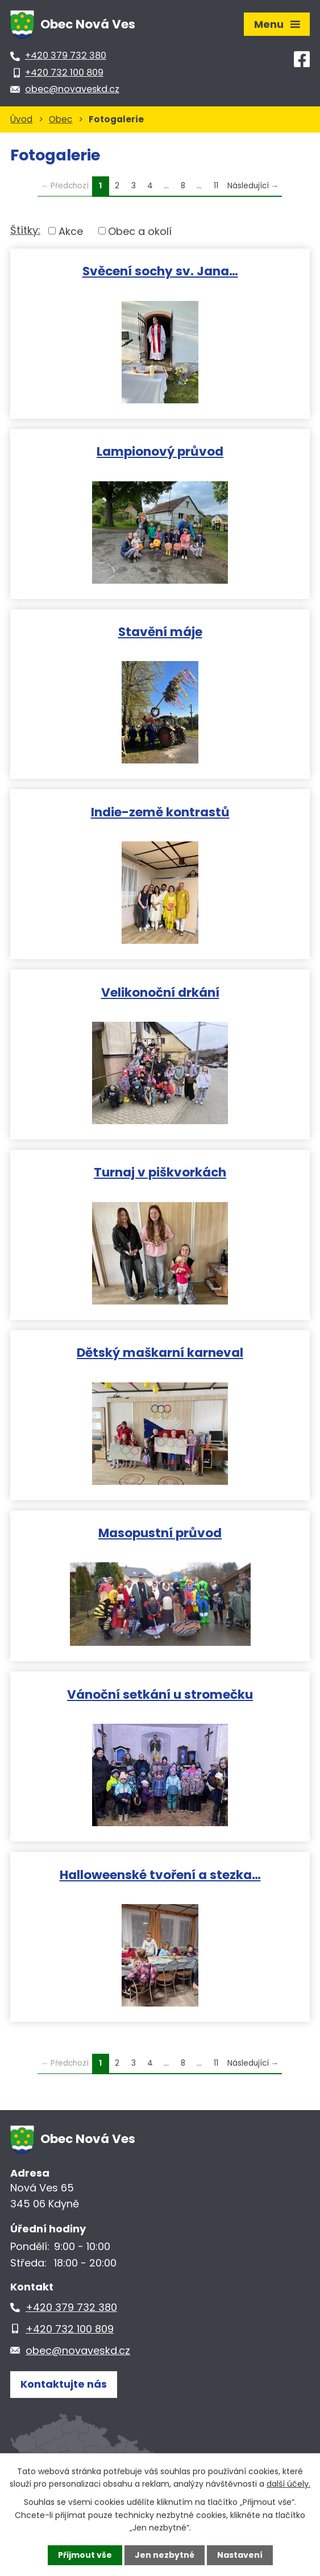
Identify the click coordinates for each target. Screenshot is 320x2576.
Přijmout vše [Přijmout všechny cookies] (85, 2555)
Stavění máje (160, 631)
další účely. (288, 2484)
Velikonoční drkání (160, 992)
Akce (71, 231)
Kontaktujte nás (63, 2384)
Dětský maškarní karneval (160, 1352)
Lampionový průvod (160, 451)
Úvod (21, 119)
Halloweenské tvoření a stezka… (160, 1874)
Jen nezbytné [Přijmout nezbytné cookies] (164, 2555)
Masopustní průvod (160, 1532)
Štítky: (25, 230)
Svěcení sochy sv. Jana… (160, 270)
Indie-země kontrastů (160, 811)
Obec (60, 119)
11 (216, 185)
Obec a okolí (140, 231)
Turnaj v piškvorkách (160, 1171)
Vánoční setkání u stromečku (160, 1694)
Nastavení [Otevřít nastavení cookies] (240, 2555)
